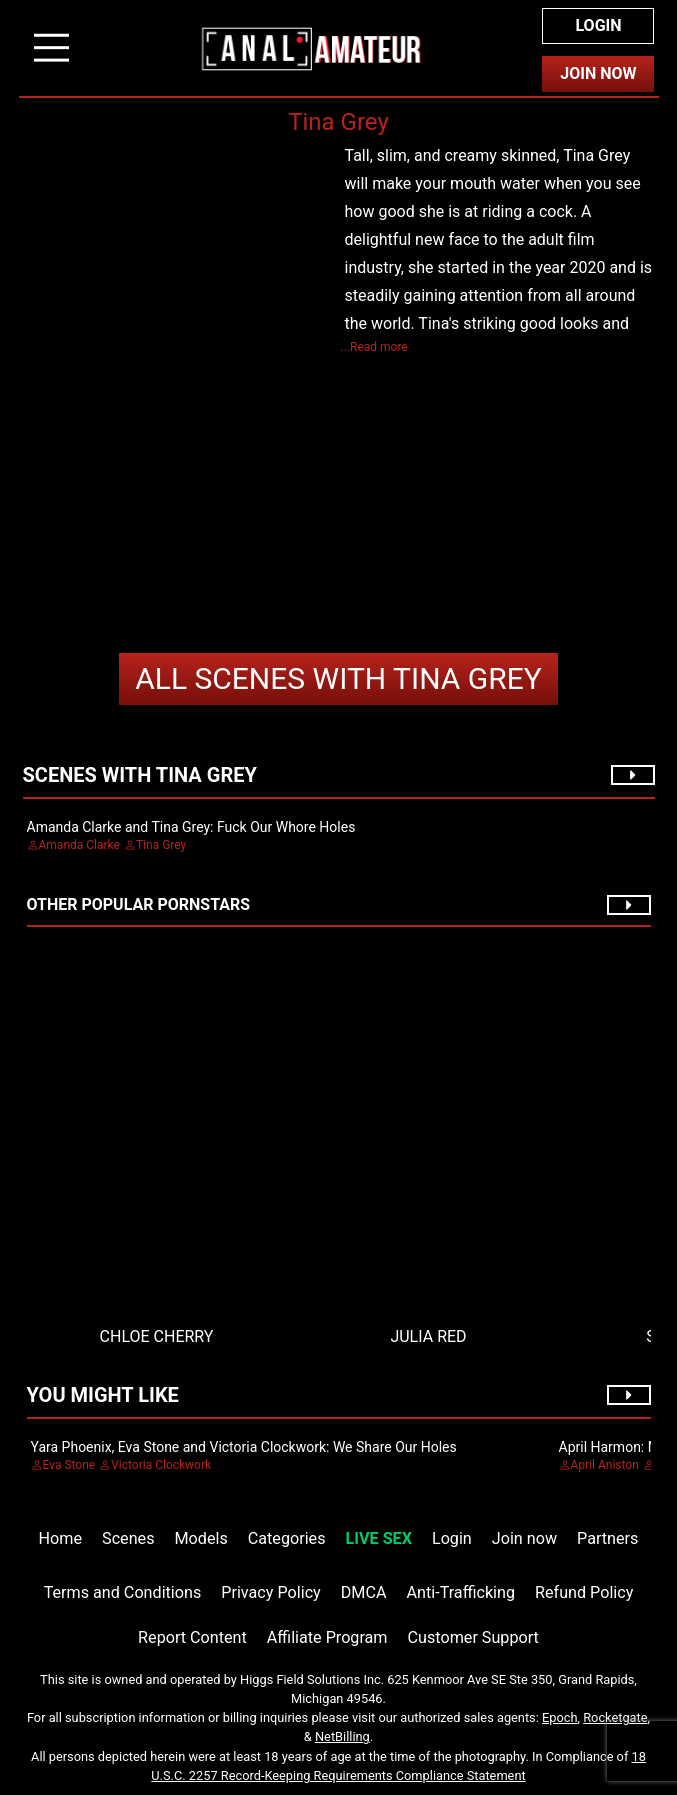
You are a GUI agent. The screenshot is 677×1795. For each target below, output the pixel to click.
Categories (287, 1538)
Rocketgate (615, 1717)
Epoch (560, 1717)
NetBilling (342, 1736)
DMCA (364, 1592)
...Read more (374, 347)
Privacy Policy (270, 1592)
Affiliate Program (327, 1637)
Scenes (128, 1538)
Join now (524, 1538)
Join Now (598, 73)
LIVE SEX (379, 1538)
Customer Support (473, 1637)
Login (598, 25)
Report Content (192, 1637)
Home (60, 1538)
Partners (607, 1538)
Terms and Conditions (123, 1592)
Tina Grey (338, 678)
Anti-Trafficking (461, 1592)
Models (201, 1538)
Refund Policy (584, 1592)
